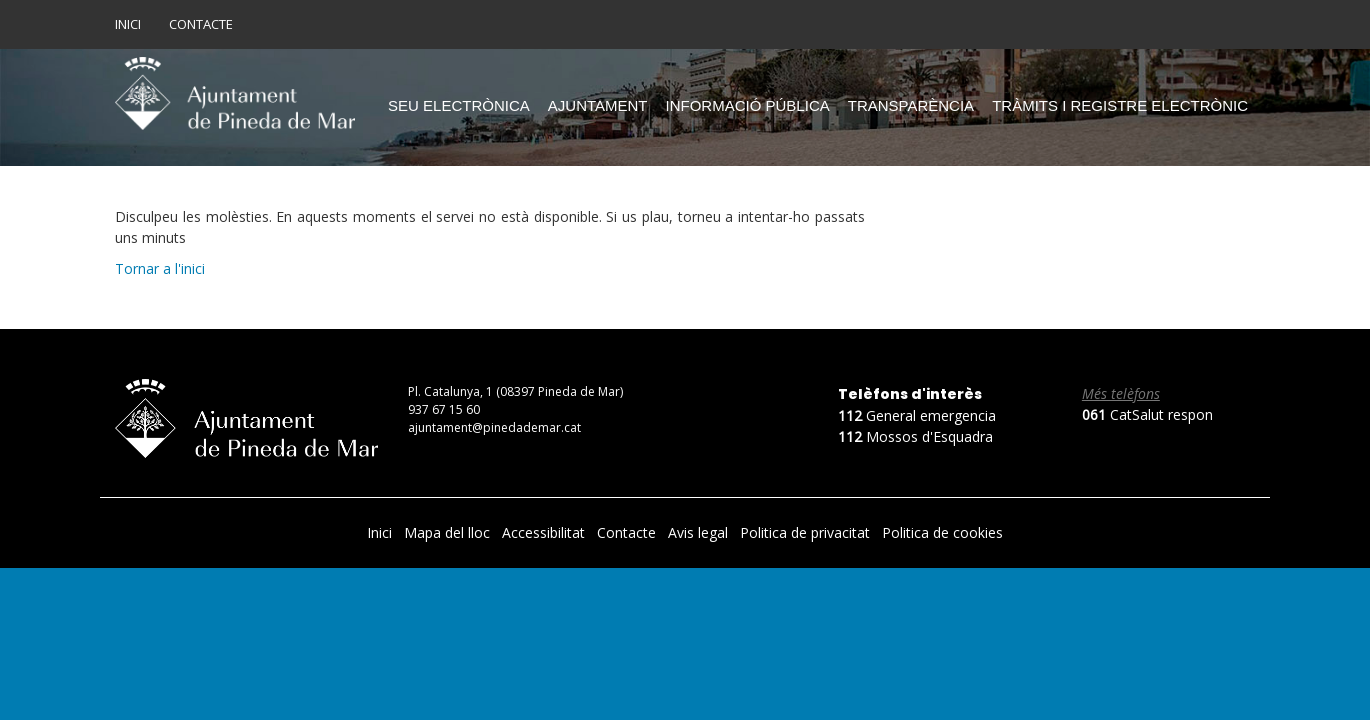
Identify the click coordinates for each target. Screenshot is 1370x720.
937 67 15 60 (444, 409)
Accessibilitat (545, 532)
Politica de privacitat (807, 532)
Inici (128, 24)
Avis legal (700, 532)
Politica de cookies (942, 532)
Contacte (201, 24)
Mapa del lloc (449, 532)
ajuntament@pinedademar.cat (494, 427)
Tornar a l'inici (160, 268)
